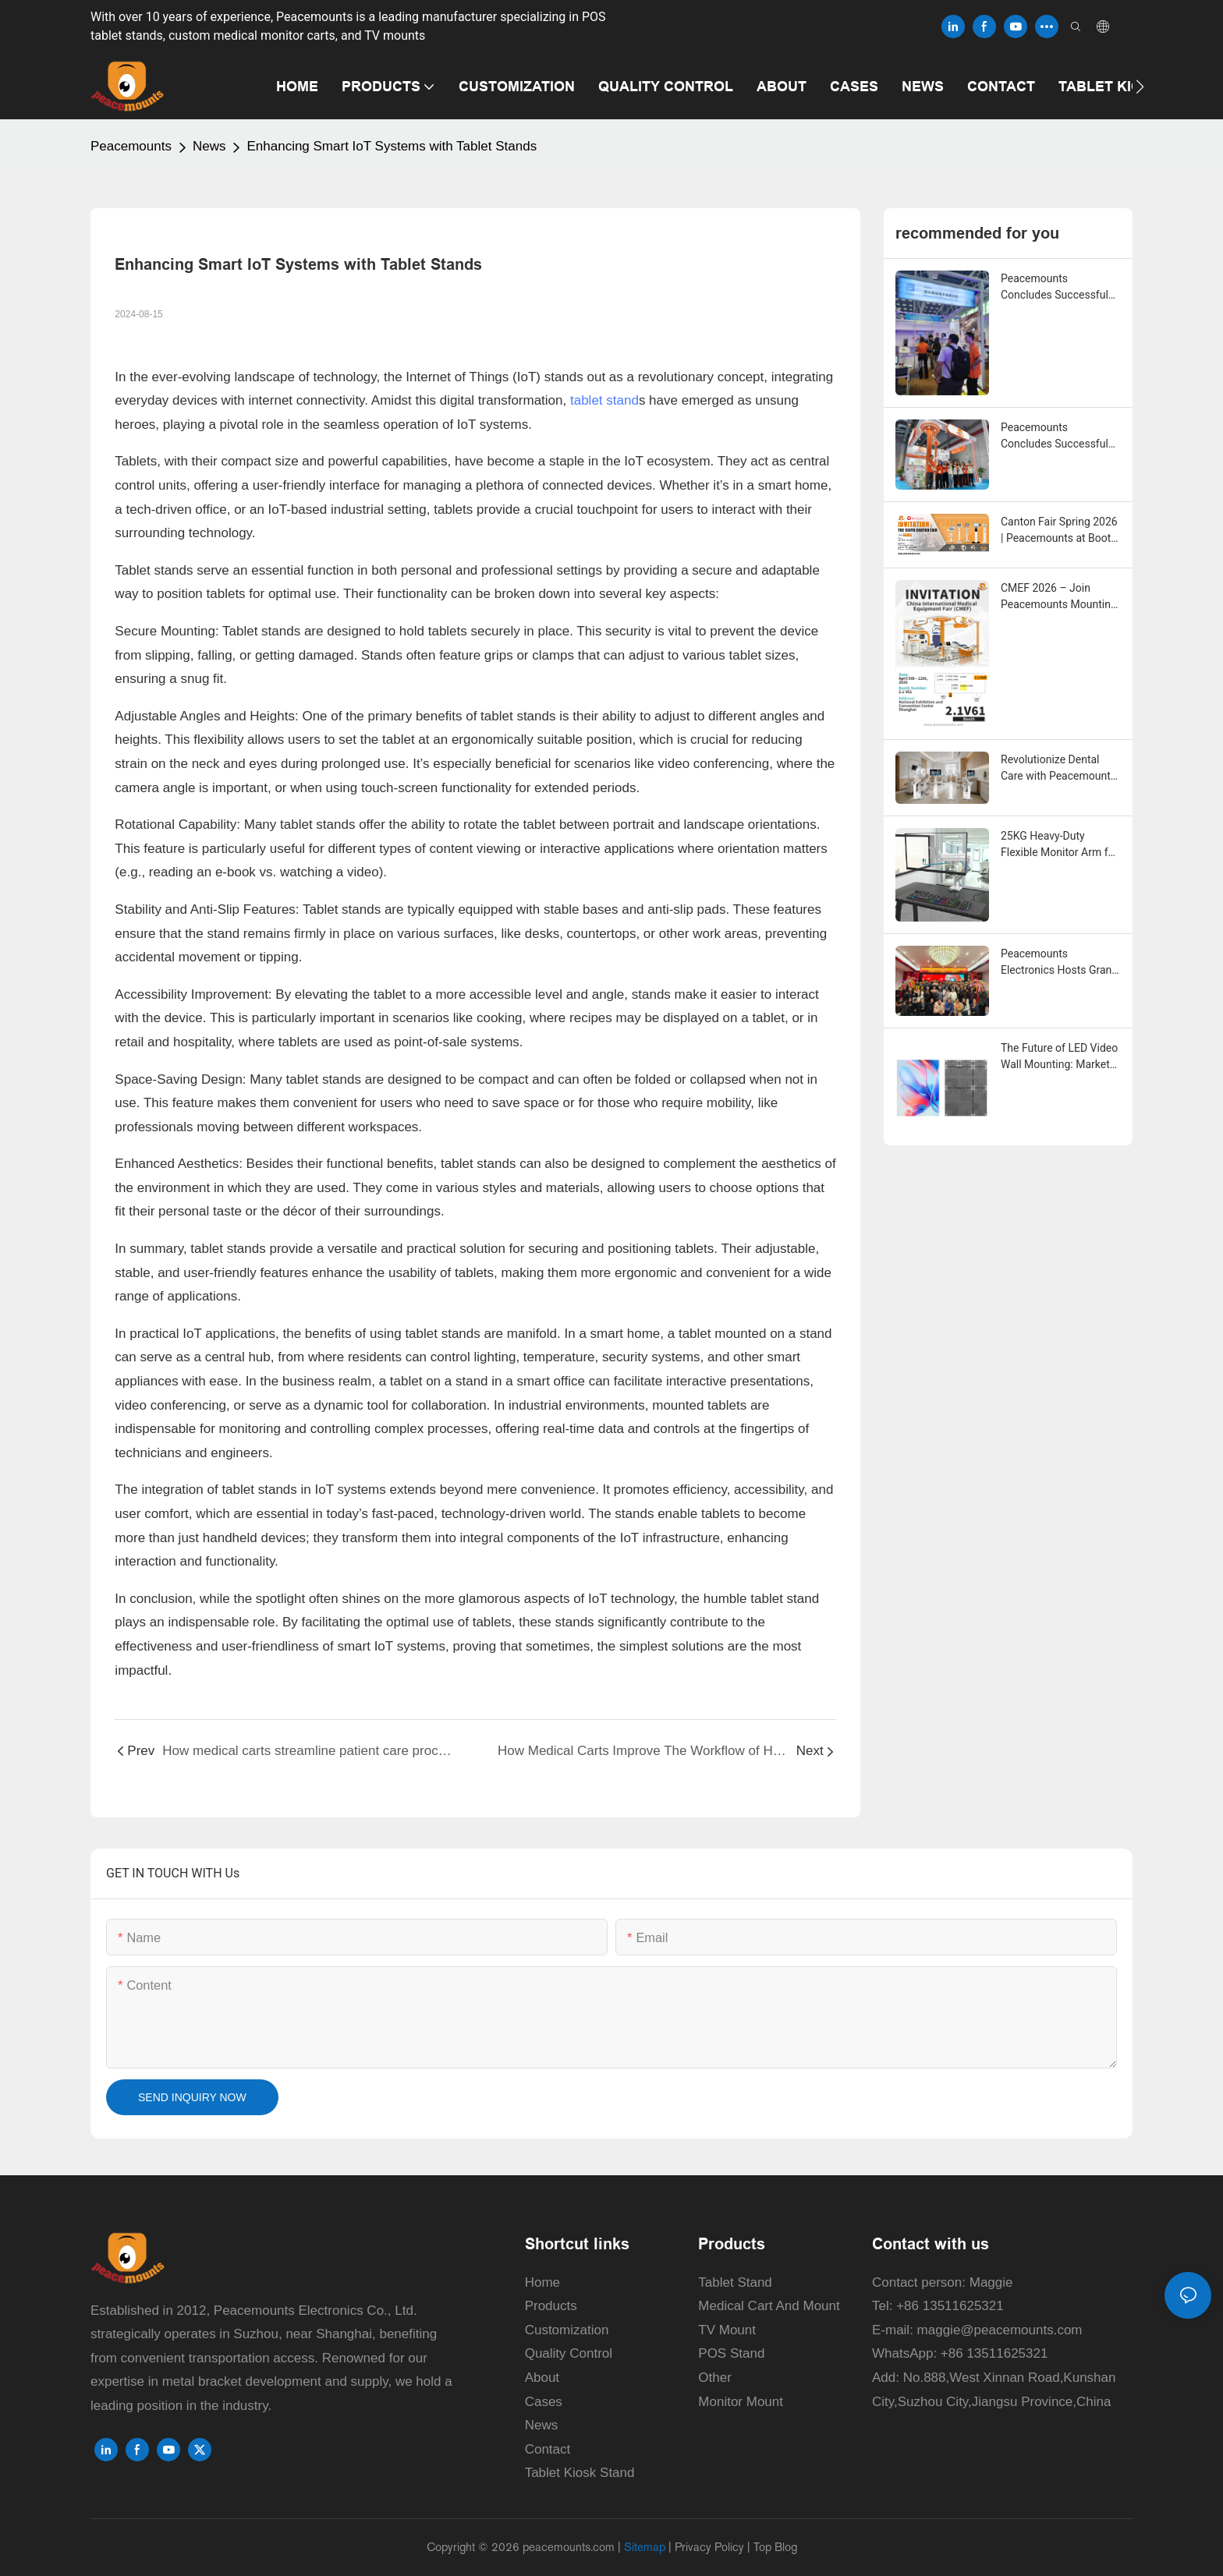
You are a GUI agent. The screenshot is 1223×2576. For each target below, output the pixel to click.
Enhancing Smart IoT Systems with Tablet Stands (391, 146)
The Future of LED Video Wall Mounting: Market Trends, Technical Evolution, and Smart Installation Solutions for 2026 (1060, 1057)
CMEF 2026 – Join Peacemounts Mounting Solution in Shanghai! (1059, 597)
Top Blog (775, 2546)
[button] (1140, 87)
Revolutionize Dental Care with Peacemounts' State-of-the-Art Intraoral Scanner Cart (1059, 768)
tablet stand (604, 400)
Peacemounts (131, 146)
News (209, 146)
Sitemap (644, 2546)
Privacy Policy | (714, 2546)
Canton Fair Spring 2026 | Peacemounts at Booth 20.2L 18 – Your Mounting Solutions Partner (1059, 531)
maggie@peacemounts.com (1000, 2330)
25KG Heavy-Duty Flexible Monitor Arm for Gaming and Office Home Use (1059, 845)
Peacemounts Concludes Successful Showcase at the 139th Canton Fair (1056, 287)
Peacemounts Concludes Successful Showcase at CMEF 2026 (1054, 436)
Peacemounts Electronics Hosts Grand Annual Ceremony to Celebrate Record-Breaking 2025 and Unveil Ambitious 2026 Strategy (1059, 962)
